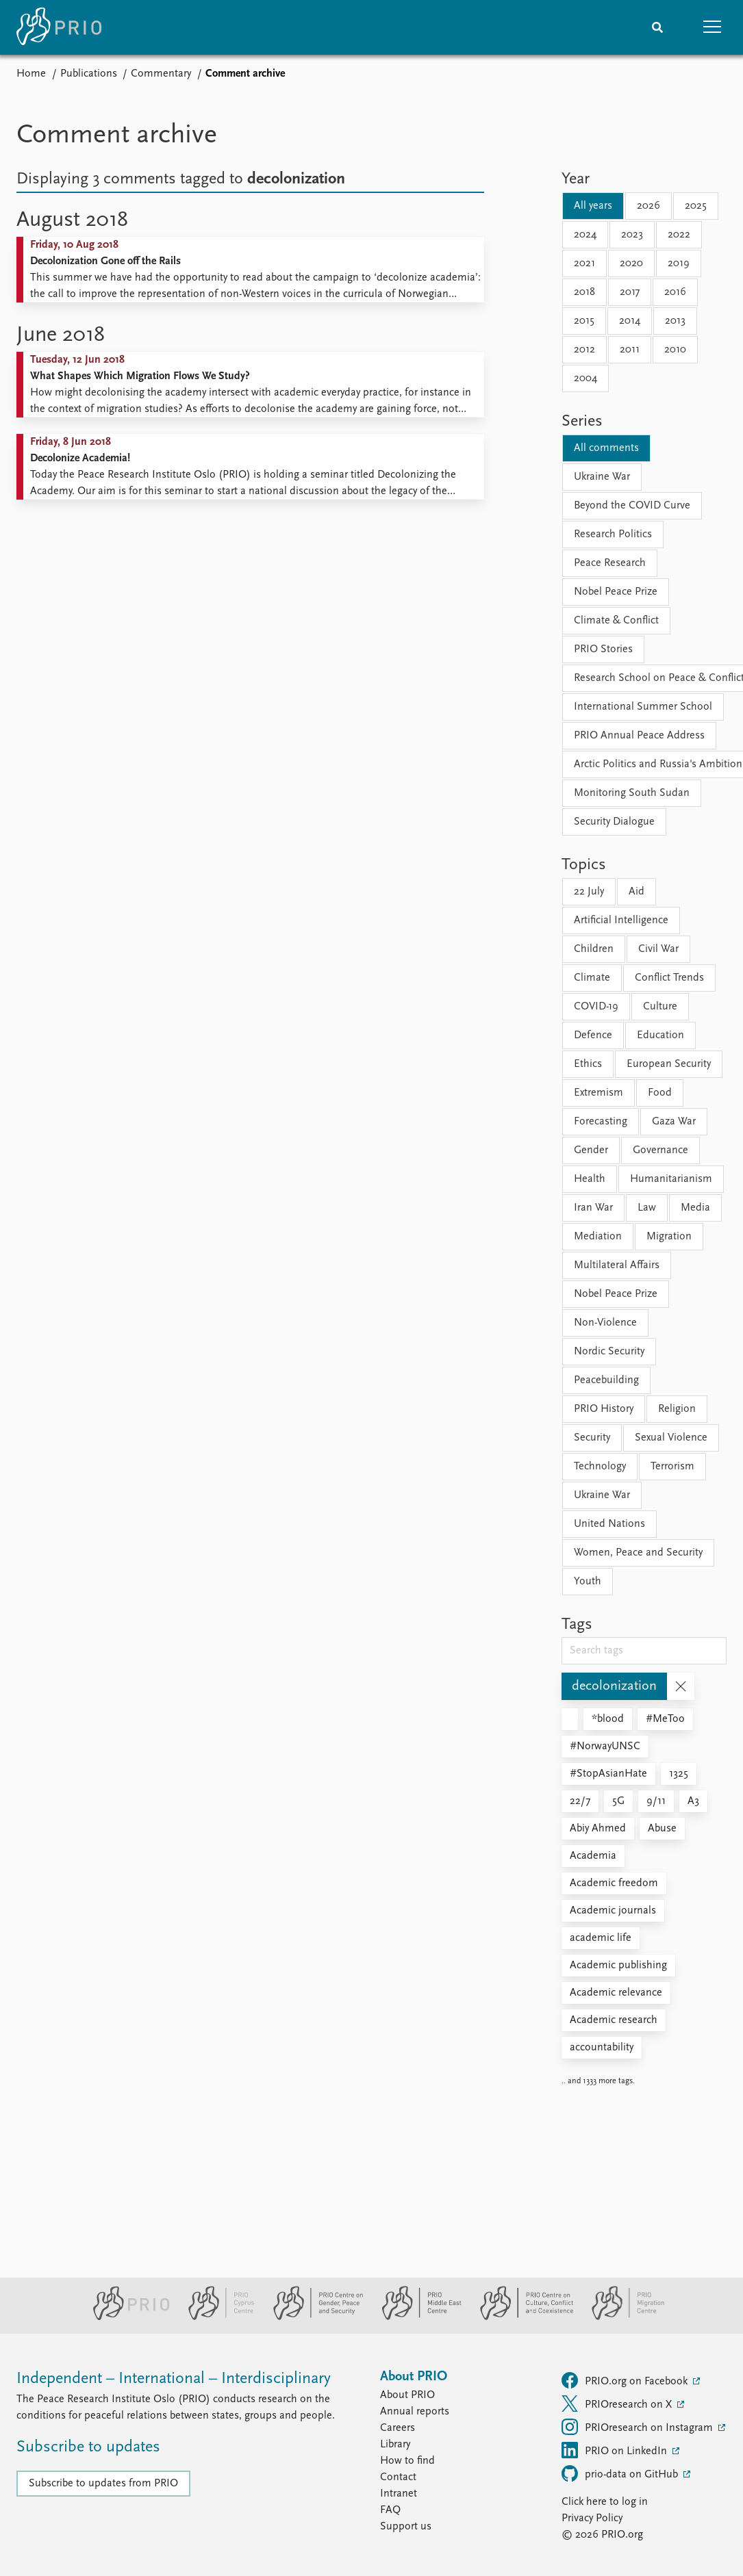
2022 (679, 234)
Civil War (658, 949)
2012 (584, 349)
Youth (587, 1581)
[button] (712, 27)
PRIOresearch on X (618, 2403)
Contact (398, 2477)
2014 (629, 320)
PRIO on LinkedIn (616, 2450)
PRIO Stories (603, 649)
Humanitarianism (671, 1179)
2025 (696, 206)
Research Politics (613, 534)
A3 (693, 1801)
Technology (600, 1466)
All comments (606, 448)
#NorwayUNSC (605, 1746)
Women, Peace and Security (638, 1552)
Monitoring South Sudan (632, 793)
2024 (585, 234)
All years (593, 206)
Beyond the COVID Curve (632, 505)
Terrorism (672, 1466)
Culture (660, 1006)
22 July (589, 891)
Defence (593, 1035)
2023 (632, 234)
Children (594, 949)
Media (695, 1207)
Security (592, 1437)
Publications (88, 73)
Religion (677, 1409)
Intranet (398, 2493)
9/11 (656, 1801)
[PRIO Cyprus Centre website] (215, 2317)
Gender (591, 1150)
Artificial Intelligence (621, 920)
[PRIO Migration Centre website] (621, 2317)
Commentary (161, 73)
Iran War (593, 1207)
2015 (584, 320)
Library (395, 2444)
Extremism (598, 1092)
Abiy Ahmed (598, 1828)
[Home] (58, 27)
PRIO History (603, 1409)
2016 (675, 292)
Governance (660, 1150)
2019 (679, 263)
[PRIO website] (125, 2317)
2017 (630, 292)
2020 (631, 263)
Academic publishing (618, 1965)
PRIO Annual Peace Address (639, 735)
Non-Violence (605, 1322)
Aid (636, 891)
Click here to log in (605, 2502)
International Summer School (643, 706)
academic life (600, 1938)
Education (660, 1035)
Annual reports (414, 2411)
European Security (669, 1064)
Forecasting (600, 1121)
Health (589, 1179)
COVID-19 (596, 1006)
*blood (608, 1719)
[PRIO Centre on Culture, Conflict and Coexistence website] (521, 2317)
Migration (669, 1236)
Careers (397, 2428)
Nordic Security (609, 1351)
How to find (407, 2461)
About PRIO (407, 2395)
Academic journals (613, 1910)
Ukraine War (602, 477)
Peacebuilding (606, 1380)
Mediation (598, 1236)
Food (660, 1092)
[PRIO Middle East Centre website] (416, 2317)
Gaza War (674, 1121)
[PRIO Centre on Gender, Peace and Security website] (312, 2317)
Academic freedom (614, 1883)
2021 (584, 263)
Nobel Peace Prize (615, 592)
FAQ (390, 2510)
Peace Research (610, 563)
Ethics (588, 1064)
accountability (601, 2047)
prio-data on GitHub (621, 2473)
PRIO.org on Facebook (626, 2380)
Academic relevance (616, 1992)
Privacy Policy (592, 2518)
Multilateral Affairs (616, 1265)
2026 (648, 206)
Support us (405, 2526)
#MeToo (665, 1719)
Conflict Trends (669, 978)
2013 (675, 320)
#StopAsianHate (608, 1773)
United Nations (609, 1524)
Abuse (662, 1828)
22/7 (580, 1801)
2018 (584, 292)
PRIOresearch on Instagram (639, 2427)
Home (31, 73)
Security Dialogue (614, 821)
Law (647, 1207)
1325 (678, 1773)
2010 (675, 349)
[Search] (657, 27)
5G (618, 1801)
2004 (585, 378)
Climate (592, 978)
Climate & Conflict (616, 620)
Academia (593, 1856)
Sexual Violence (671, 1437)
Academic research (613, 2020)
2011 (630, 349)
